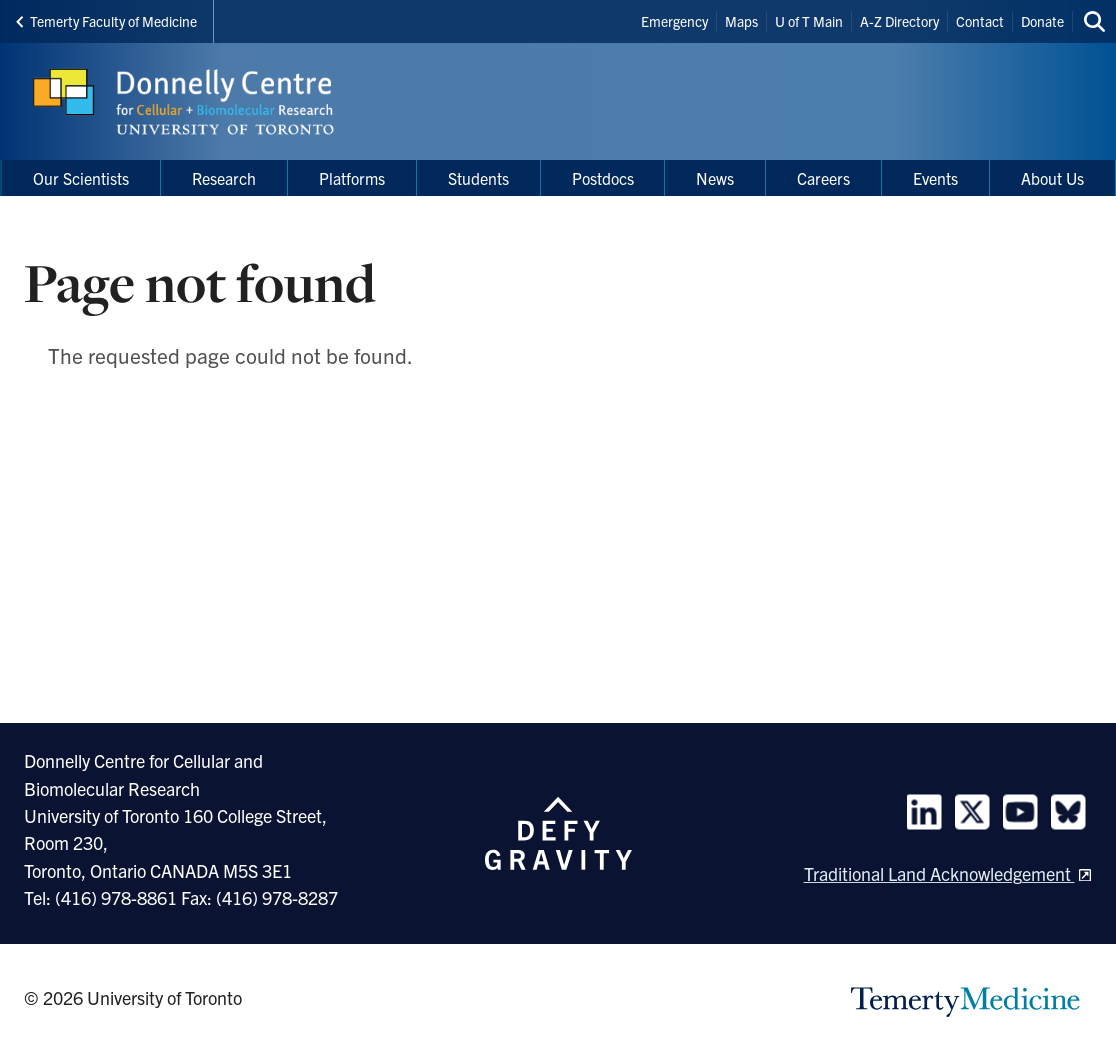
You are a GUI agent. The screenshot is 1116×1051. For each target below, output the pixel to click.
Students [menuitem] (478, 178)
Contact (980, 21)
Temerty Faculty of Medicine (106, 21)
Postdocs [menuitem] (603, 178)
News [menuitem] (715, 178)
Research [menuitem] (224, 178)
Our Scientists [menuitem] (81, 178)
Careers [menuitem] (823, 178)
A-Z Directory (899, 21)
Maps (741, 21)
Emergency (674, 21)
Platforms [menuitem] (352, 178)
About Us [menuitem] (1052, 178)
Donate (1042, 21)
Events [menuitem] (935, 178)
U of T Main (809, 21)
